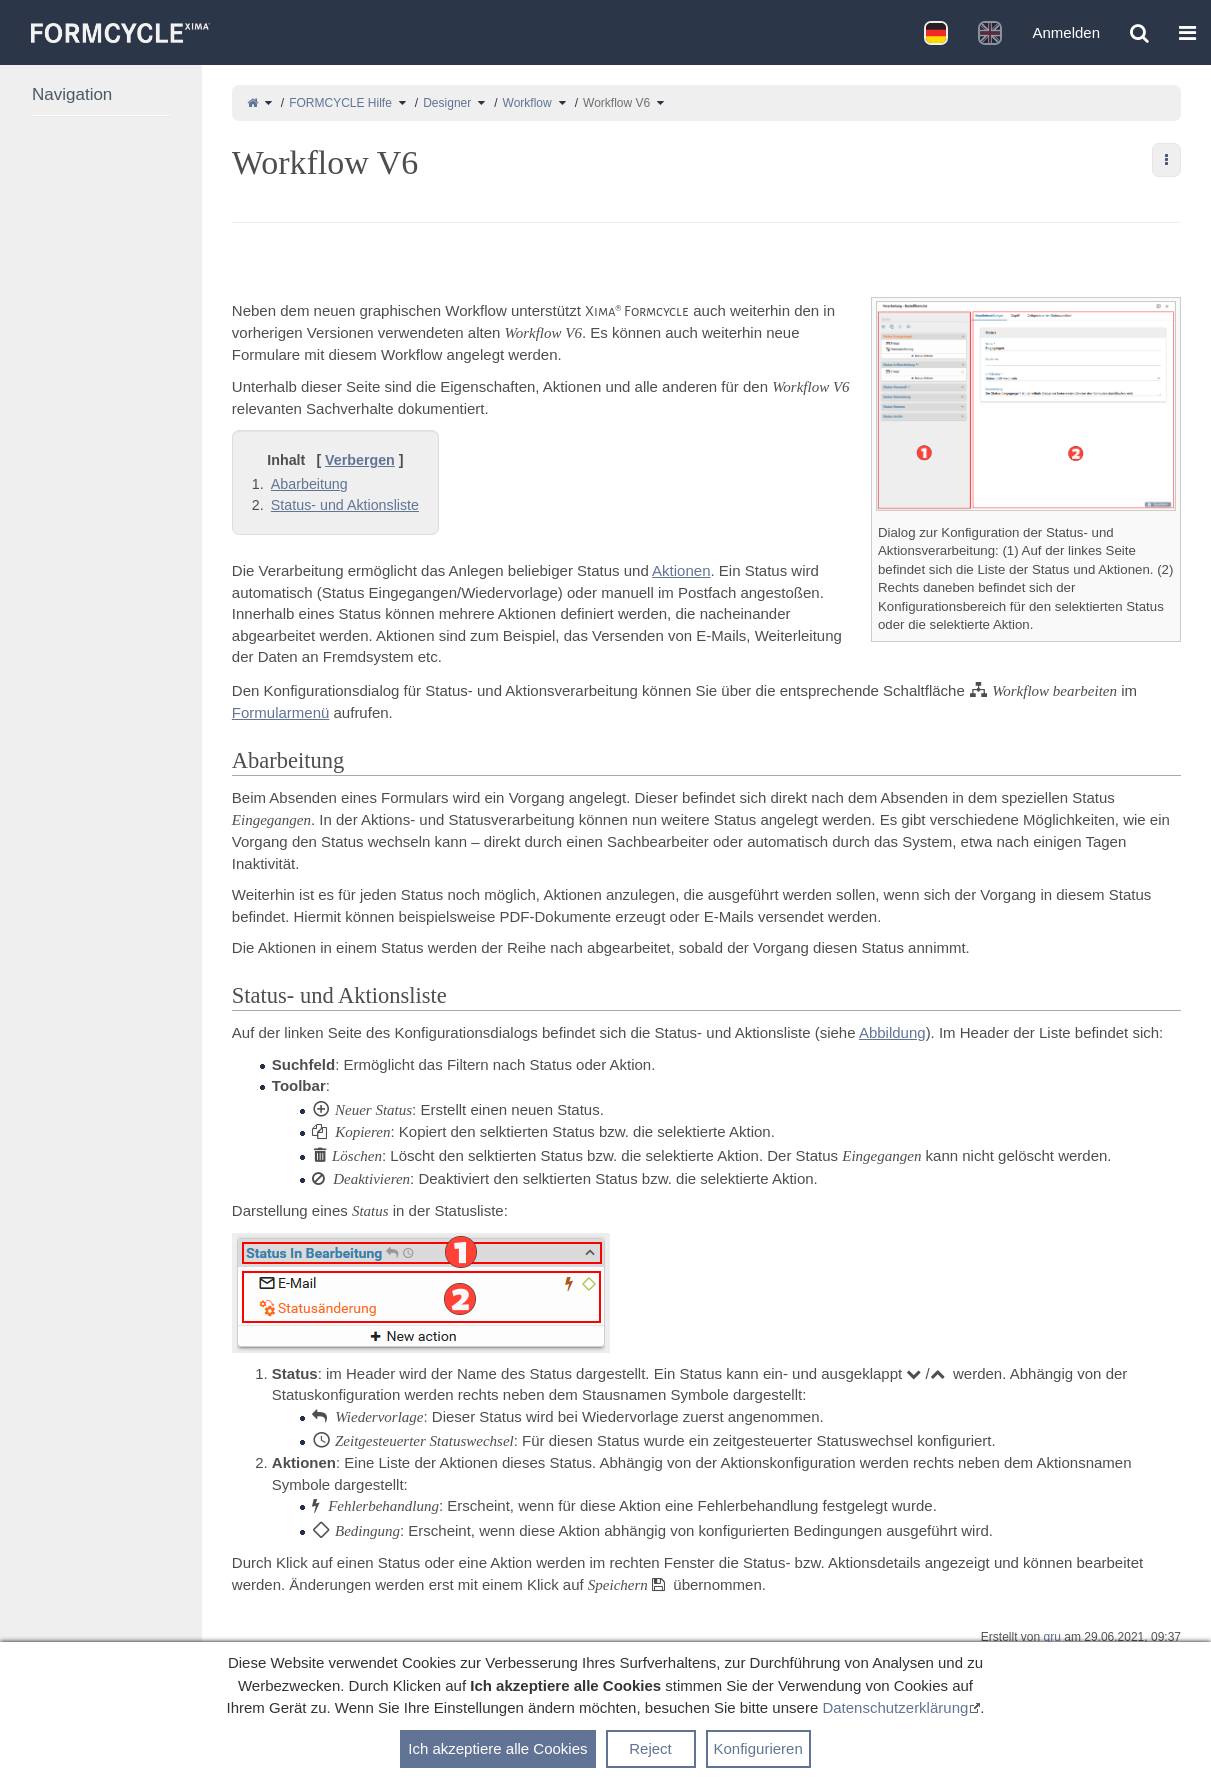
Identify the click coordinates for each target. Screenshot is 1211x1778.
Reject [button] (650, 1748)
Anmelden (1066, 32)
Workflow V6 (616, 103)
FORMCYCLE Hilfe (340, 103)
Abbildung (892, 1032)
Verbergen (360, 460)
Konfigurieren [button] (758, 1748)
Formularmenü (281, 712)
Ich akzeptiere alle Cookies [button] (497, 1748)
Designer (447, 103)
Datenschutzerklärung (895, 1707)
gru (1052, 1637)
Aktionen (681, 570)
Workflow (527, 103)
